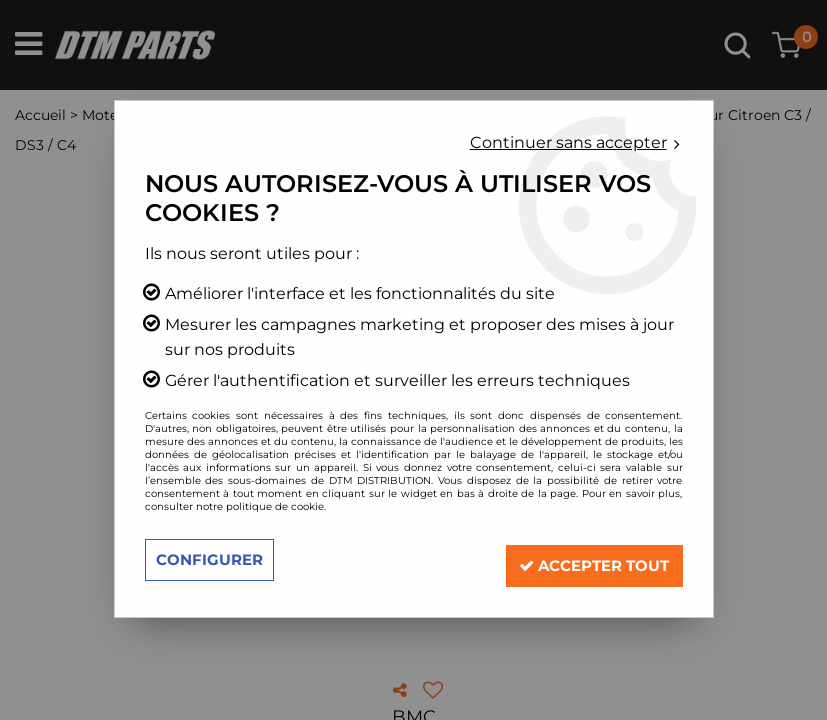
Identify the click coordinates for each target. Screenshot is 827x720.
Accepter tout (584, 559)
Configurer (213, 559)
